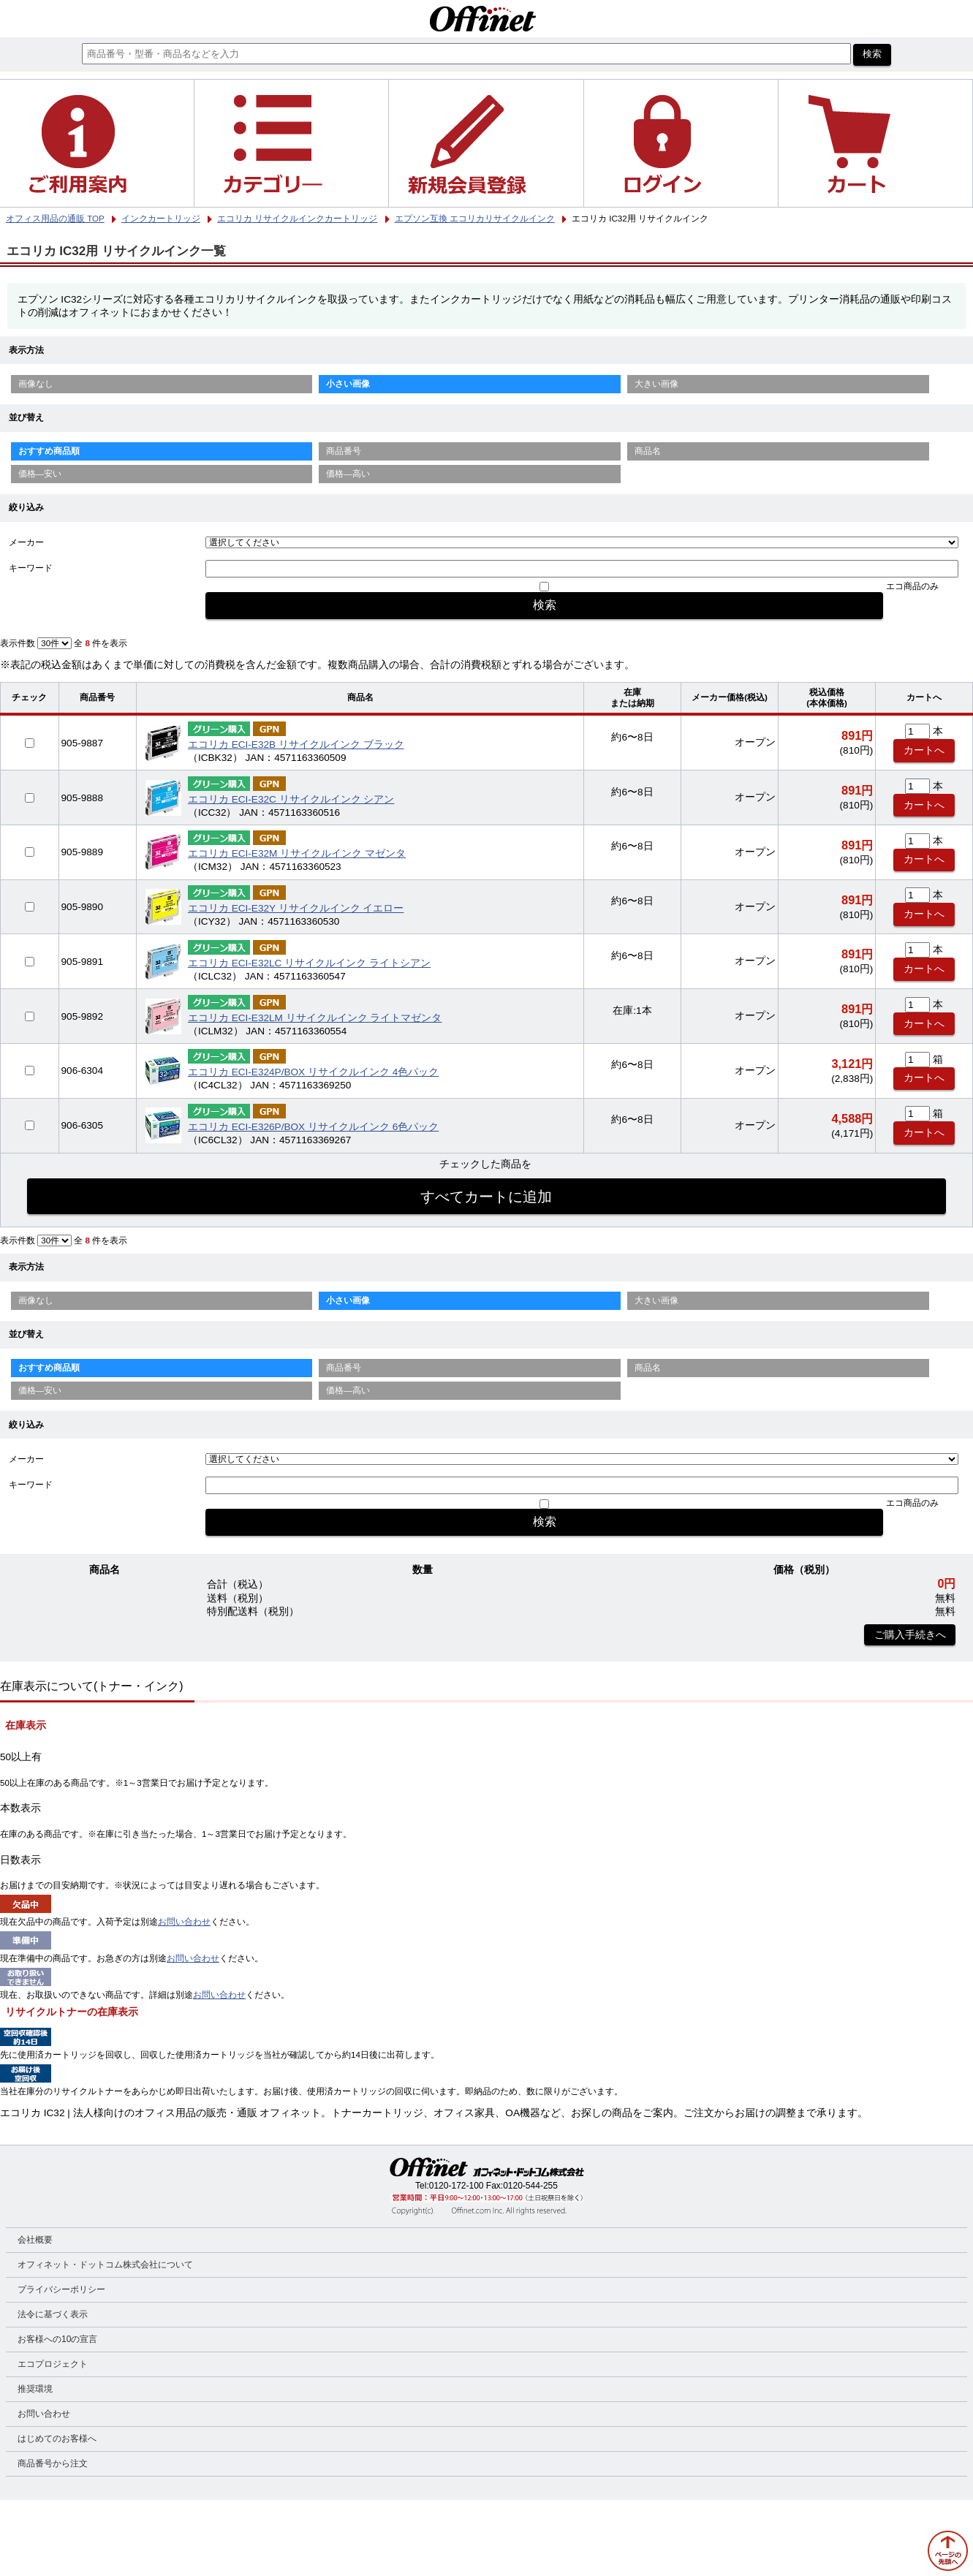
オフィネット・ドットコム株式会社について (105, 2264)
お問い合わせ (184, 1921)
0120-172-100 (456, 2186)
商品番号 (343, 451)
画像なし (35, 383)
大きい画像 (656, 383)
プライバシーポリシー (61, 2289)
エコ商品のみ (912, 586)
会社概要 (35, 2240)
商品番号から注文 (53, 2463)
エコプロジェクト (53, 2364)
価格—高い (348, 473)
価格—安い (40, 473)
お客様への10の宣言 (57, 2339)
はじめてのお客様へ (57, 2438)
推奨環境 (35, 2389)
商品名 (648, 451)
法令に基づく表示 (53, 2314)
